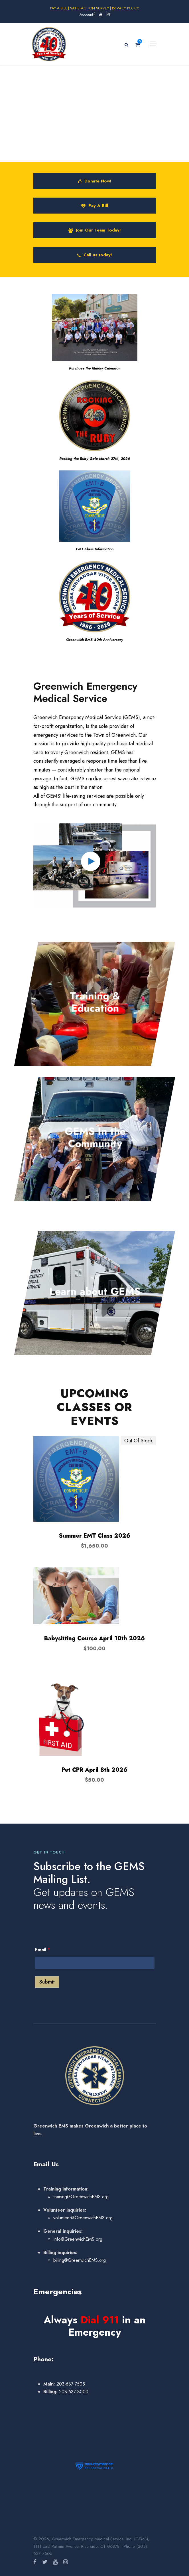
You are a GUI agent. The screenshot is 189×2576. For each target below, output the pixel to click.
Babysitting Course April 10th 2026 (94, 1638)
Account (86, 14)
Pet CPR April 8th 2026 (94, 1770)
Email (42, 1949)
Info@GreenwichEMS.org (77, 2239)
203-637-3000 (73, 2391)
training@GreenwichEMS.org (81, 2196)
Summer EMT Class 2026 (94, 1536)
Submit (47, 1982)
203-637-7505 (70, 2384)
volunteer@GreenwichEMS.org (83, 2217)
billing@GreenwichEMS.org (79, 2260)
